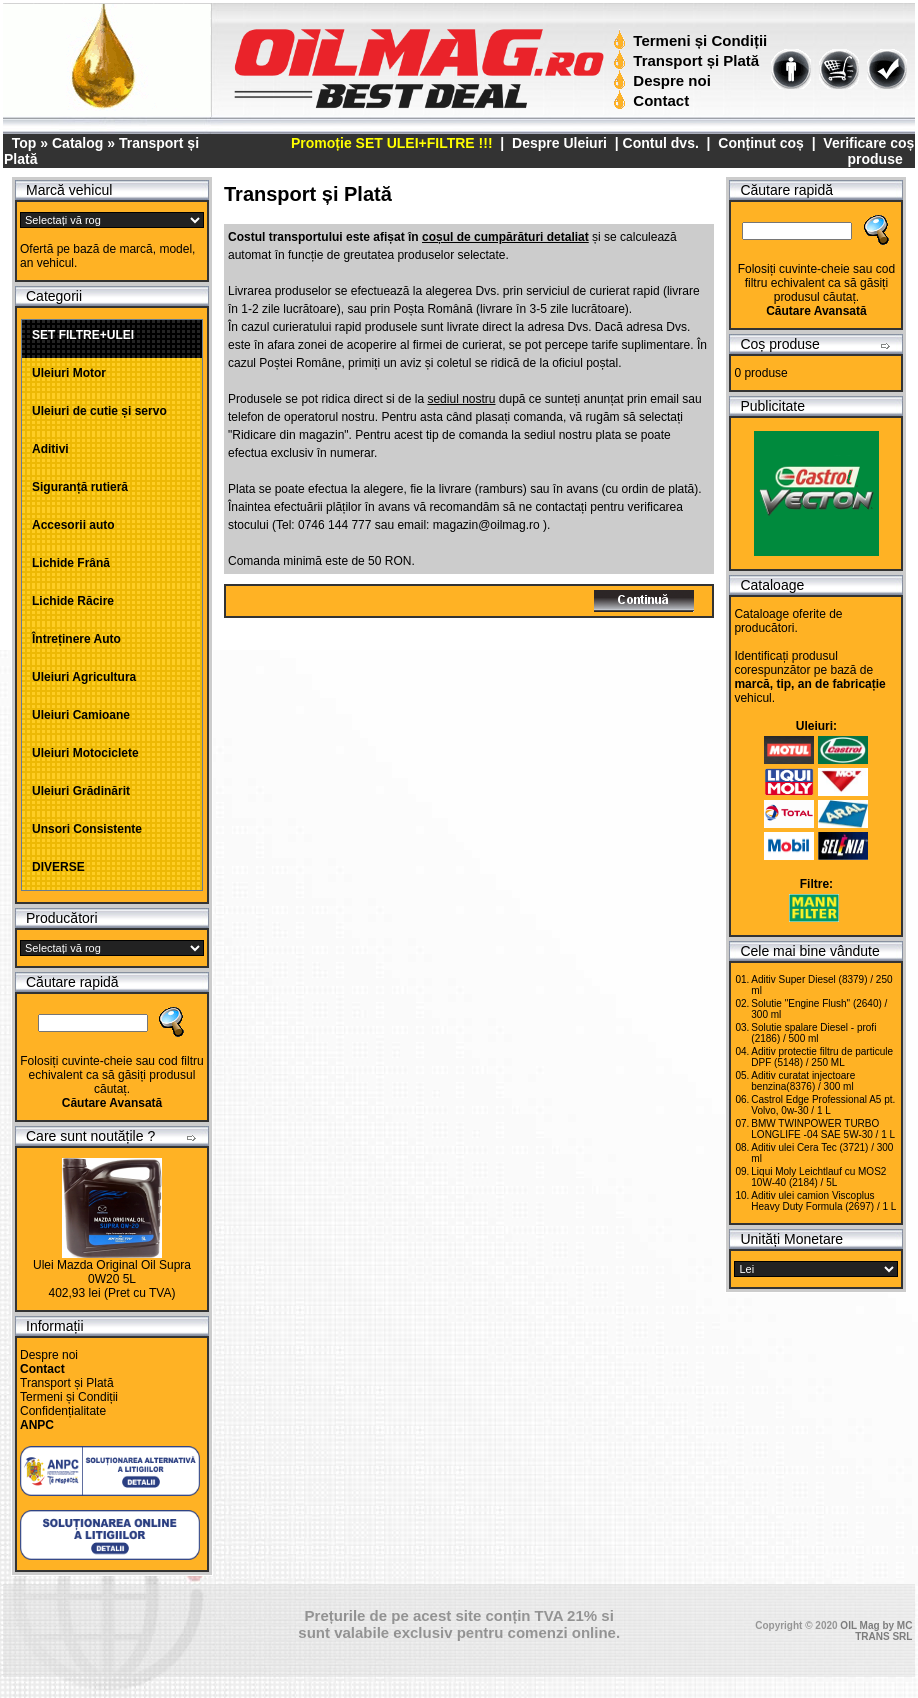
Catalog (77, 143)
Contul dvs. (661, 143)
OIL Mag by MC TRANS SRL (876, 1631)
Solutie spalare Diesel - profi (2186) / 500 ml (813, 1033)
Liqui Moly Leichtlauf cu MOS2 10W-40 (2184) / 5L (818, 1177)
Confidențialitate (63, 1411)
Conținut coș (761, 143)
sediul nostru (461, 399)
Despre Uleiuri (557, 143)
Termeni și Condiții (692, 40)
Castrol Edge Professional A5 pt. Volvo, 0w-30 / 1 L (823, 1105)
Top (24, 143)
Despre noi (664, 80)
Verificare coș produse (868, 151)
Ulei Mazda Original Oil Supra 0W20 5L (112, 1272)
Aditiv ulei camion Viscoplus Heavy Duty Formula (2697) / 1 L (823, 1201)
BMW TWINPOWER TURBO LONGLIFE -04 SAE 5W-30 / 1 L (823, 1129)
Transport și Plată (688, 60)
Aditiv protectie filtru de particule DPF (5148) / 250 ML (822, 1057)
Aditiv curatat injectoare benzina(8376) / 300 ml (803, 1081)
